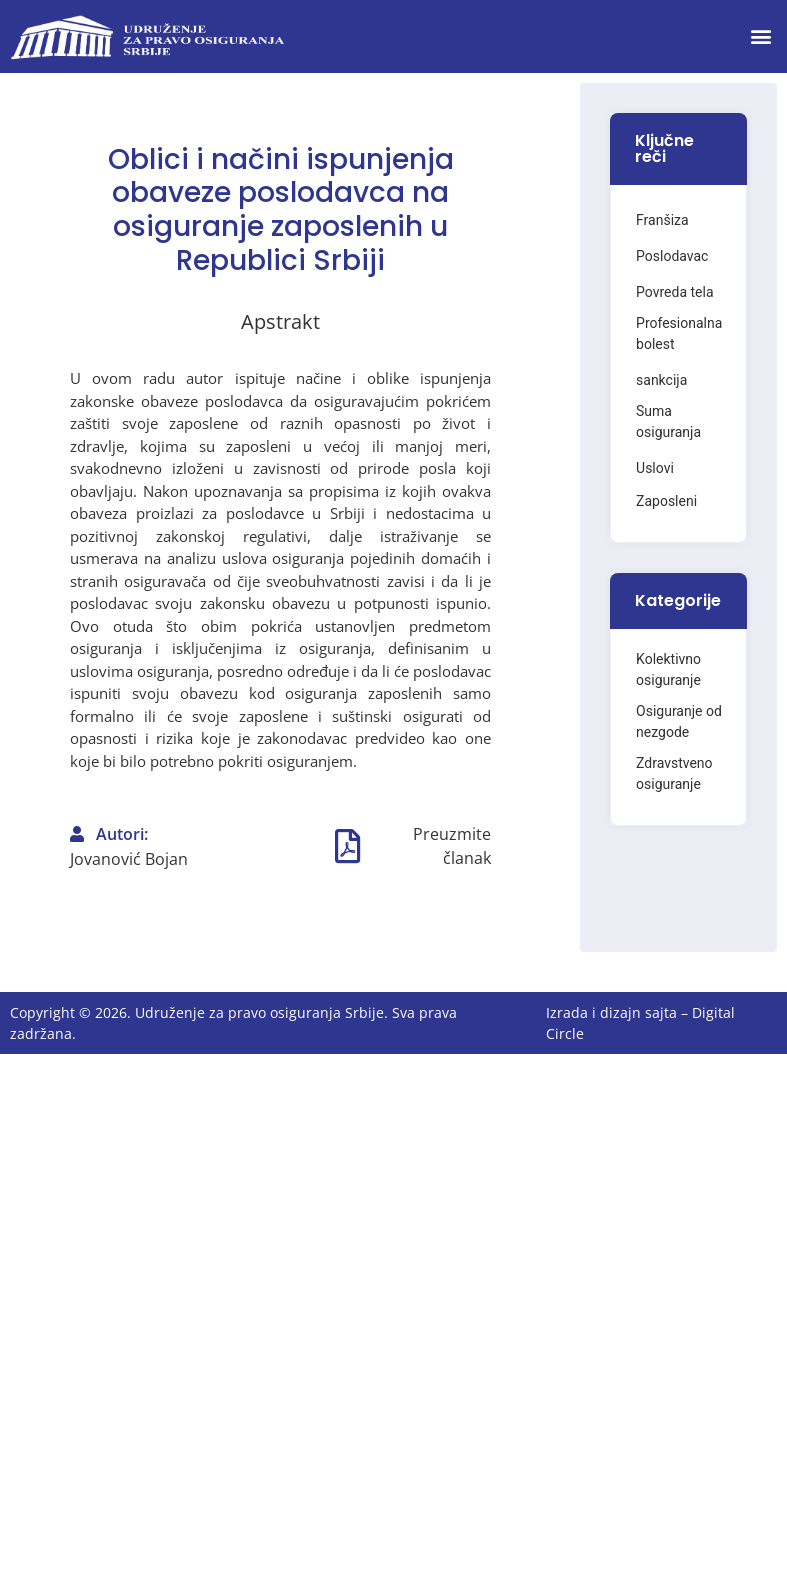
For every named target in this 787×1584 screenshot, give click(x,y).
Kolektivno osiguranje (668, 669)
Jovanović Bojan (129, 859)
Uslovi (655, 468)
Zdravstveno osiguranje (674, 773)
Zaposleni (666, 501)
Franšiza (662, 220)
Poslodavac (672, 256)
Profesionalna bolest (679, 333)
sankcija (661, 380)
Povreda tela (674, 292)
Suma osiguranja (668, 421)
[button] (760, 36)
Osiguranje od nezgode (679, 721)
